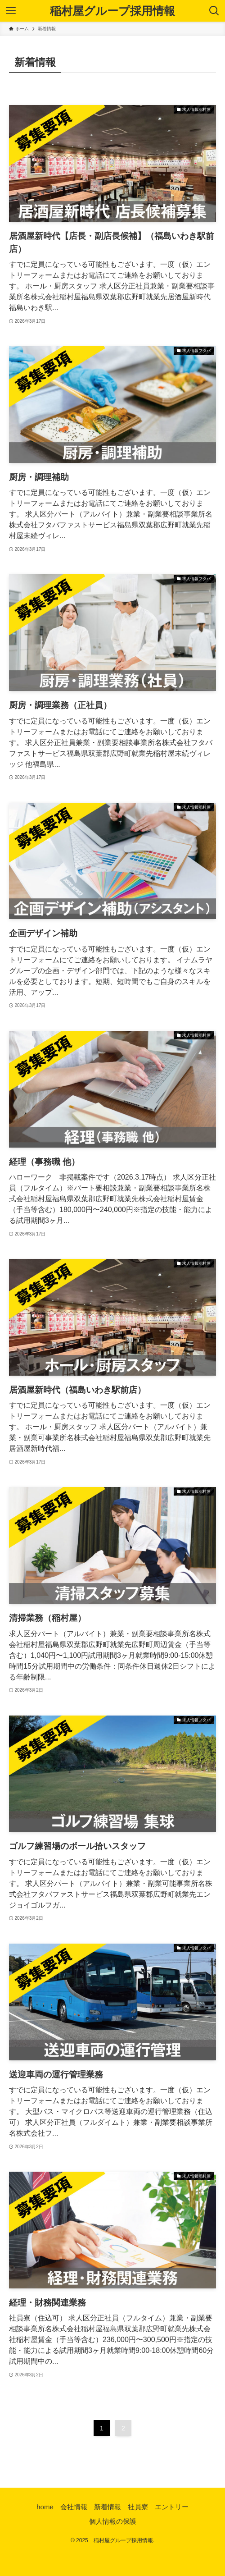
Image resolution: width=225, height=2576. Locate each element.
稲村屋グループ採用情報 (112, 11)
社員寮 (138, 2507)
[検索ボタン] (214, 11)
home (45, 2507)
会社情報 (73, 2507)
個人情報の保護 (112, 2521)
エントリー (172, 2507)
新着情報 (107, 2507)
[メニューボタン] (11, 11)
